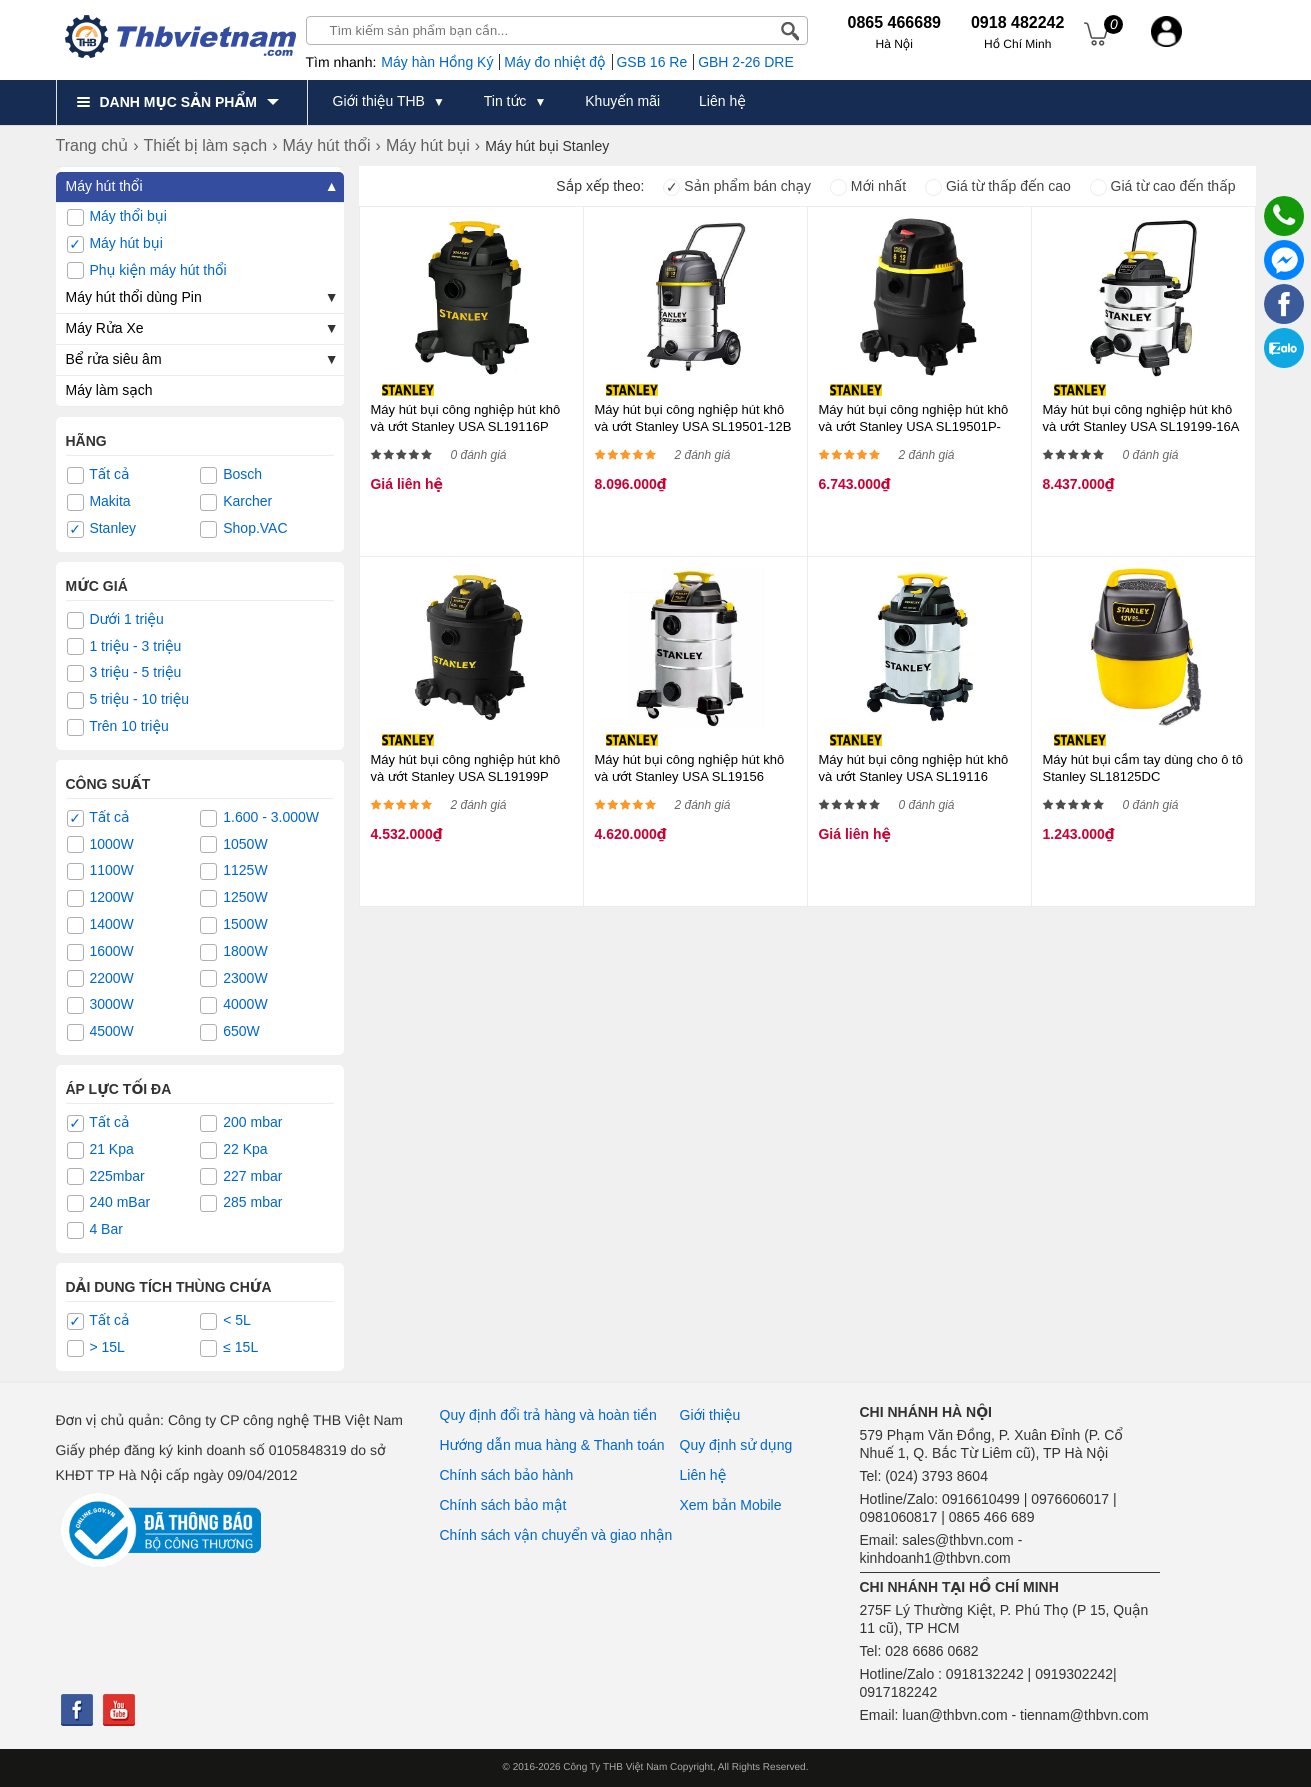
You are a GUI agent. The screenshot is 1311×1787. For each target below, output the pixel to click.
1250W (233, 898)
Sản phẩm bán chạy (737, 186)
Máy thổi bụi (117, 217)
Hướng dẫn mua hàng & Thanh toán (552, 1445)
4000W (233, 1005)
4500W (100, 1032)
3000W (100, 1005)
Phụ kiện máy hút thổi (147, 271)
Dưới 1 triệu (115, 620)
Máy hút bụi (115, 244)
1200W (100, 898)
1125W (233, 871)
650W (229, 1032)
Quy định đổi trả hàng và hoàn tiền (548, 1415)
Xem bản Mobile (731, 1505)
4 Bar (95, 1230)
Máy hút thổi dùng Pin (134, 297)
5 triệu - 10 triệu (128, 700)
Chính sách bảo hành (507, 1475)
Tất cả (98, 475)
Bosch (231, 475)
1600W (100, 952)
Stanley (102, 529)
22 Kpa (233, 1150)
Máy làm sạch (109, 390)
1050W (233, 845)
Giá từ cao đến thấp (1163, 186)
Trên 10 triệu (118, 727)
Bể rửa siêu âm (114, 359)
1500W (233, 925)
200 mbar (241, 1123)
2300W (233, 979)
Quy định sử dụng (736, 1445)
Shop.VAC (243, 529)
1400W (100, 925)
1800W (233, 952)
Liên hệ (703, 1475)
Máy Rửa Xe (105, 328)
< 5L (225, 1321)
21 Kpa (100, 1150)
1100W (100, 871)
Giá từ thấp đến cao (998, 186)
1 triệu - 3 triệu (124, 647)
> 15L (96, 1348)
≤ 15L (229, 1348)
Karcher (236, 502)
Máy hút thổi (104, 186)
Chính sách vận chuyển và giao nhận (556, 1535)
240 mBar (109, 1203)
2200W (100, 979)
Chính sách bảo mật (503, 1505)
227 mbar (241, 1177)
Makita (99, 502)
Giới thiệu (710, 1415)
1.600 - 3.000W (259, 818)
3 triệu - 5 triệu (124, 673)
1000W (100, 845)
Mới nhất (868, 186)
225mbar (106, 1177)
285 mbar (241, 1203)
